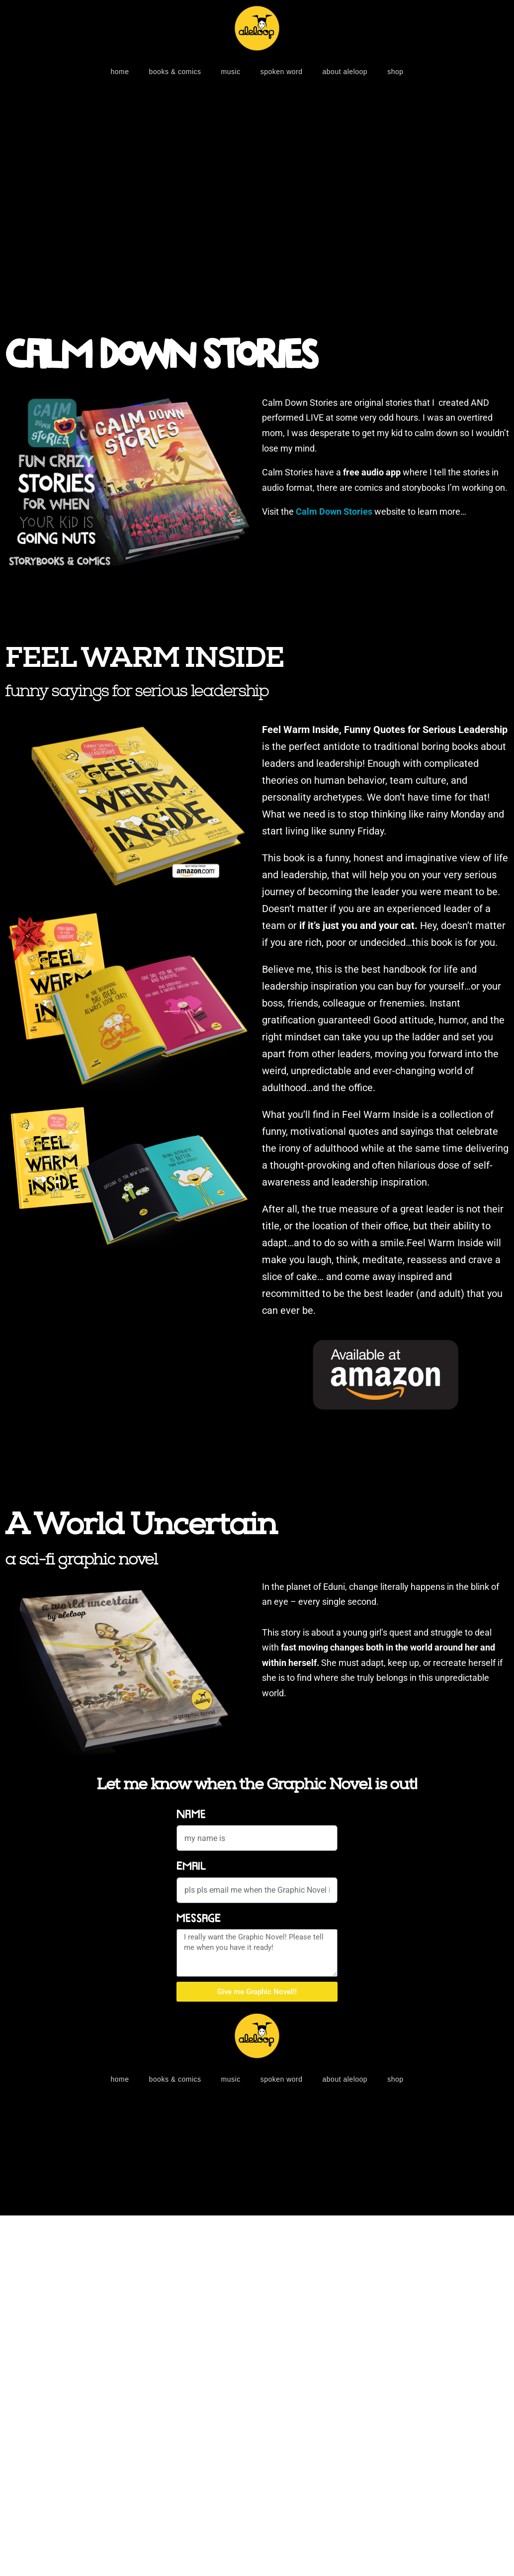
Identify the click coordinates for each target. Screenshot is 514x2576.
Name (191, 1814)
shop (395, 72)
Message (198, 1918)
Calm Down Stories (161, 355)
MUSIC (231, 72)
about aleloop (345, 72)
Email (191, 1866)
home (120, 72)
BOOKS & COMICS (175, 72)
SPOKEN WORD (281, 72)
